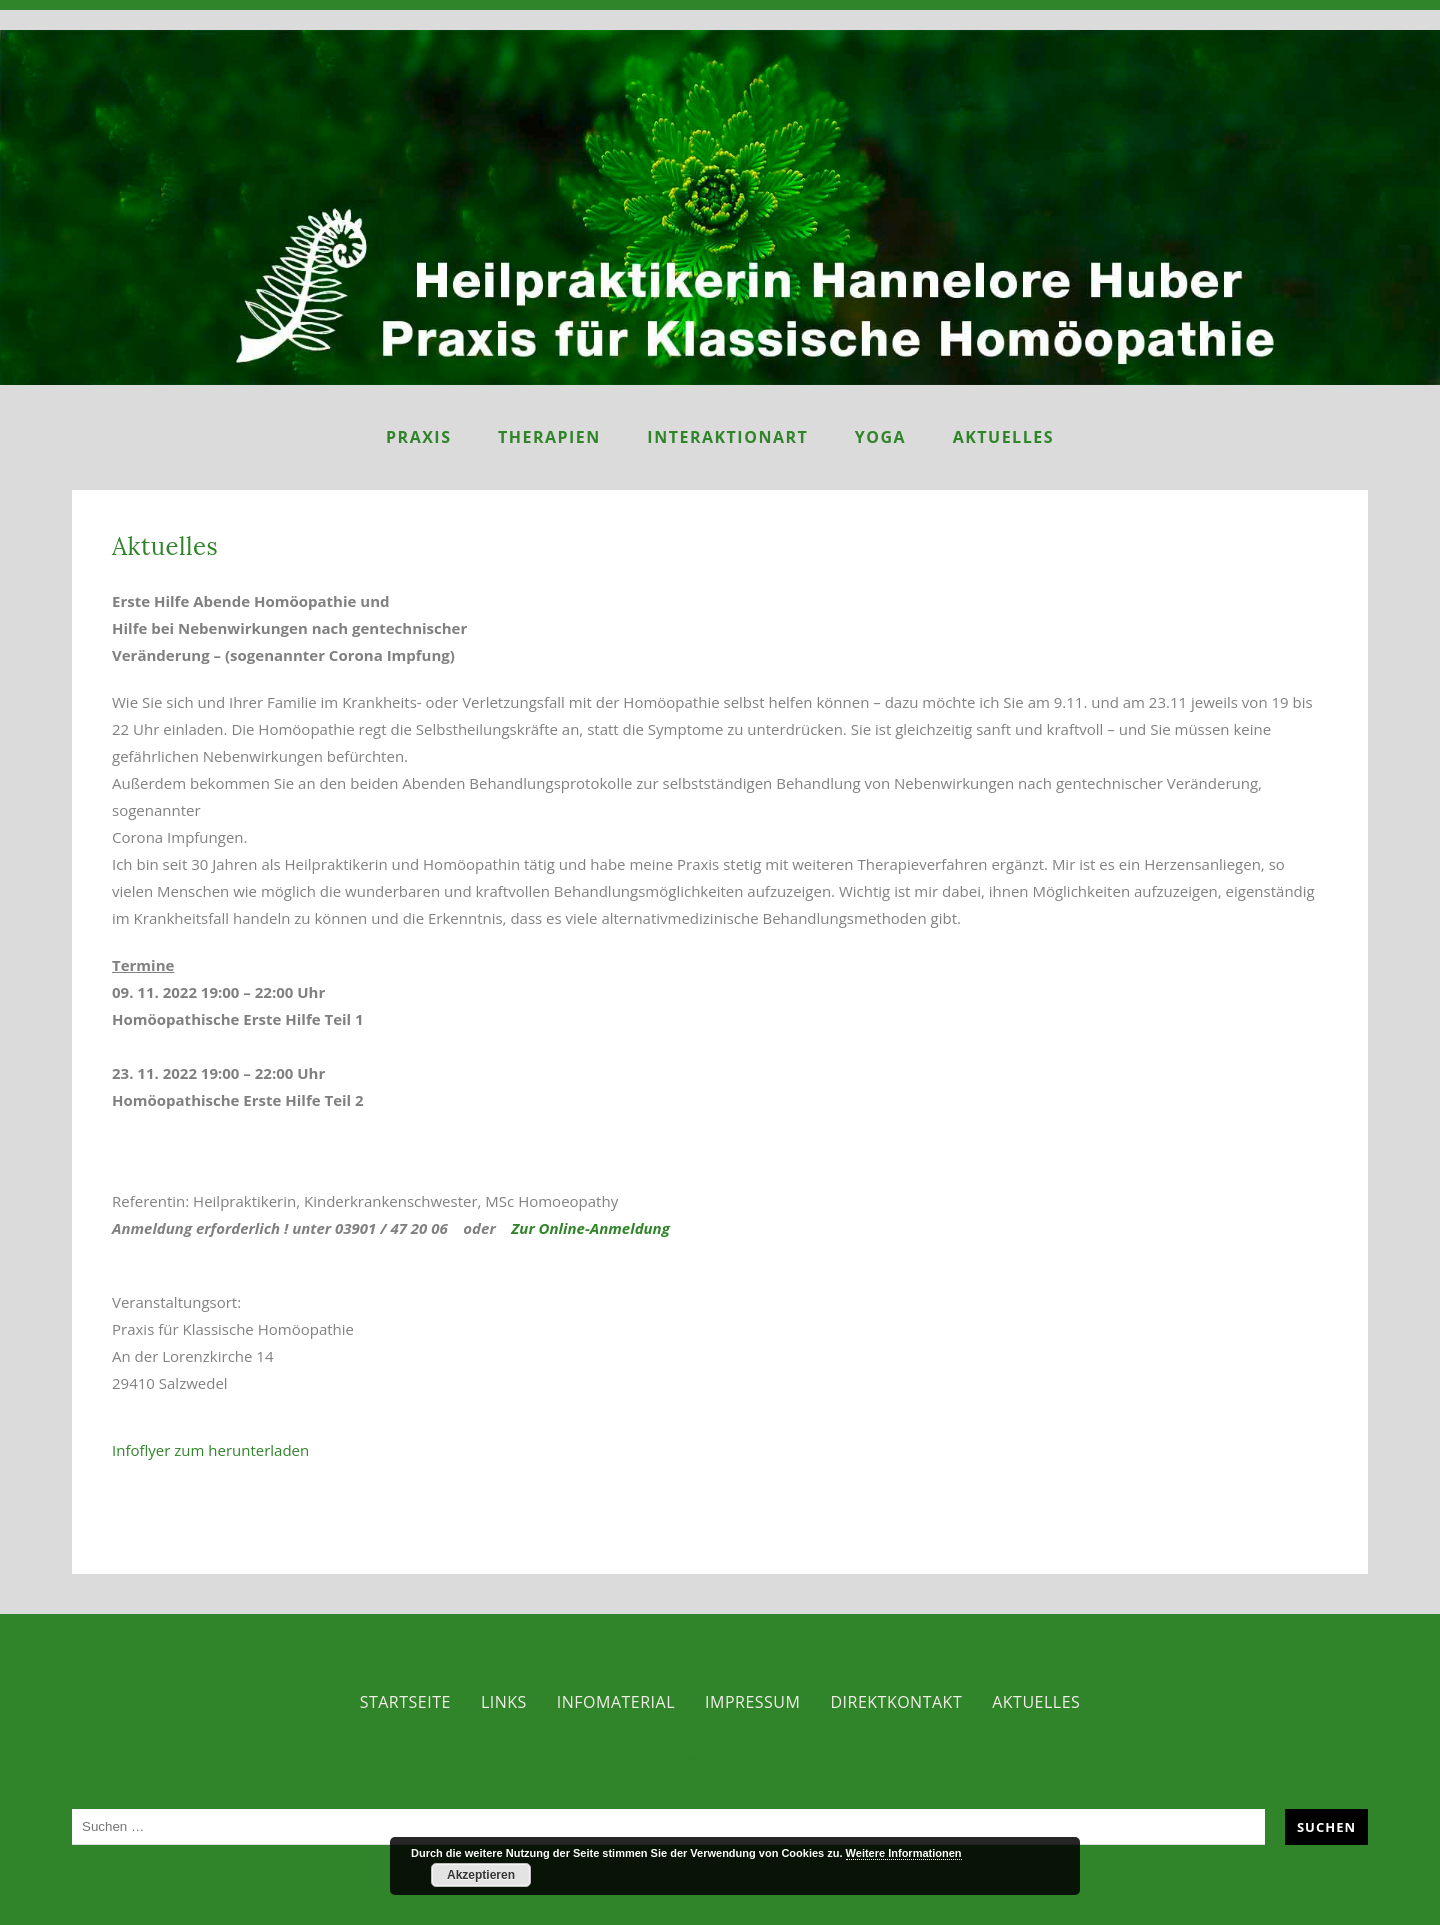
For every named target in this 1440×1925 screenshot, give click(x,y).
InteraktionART (727, 437)
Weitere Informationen (904, 1853)
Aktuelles (1003, 437)
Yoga (880, 437)
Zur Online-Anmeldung (588, 1228)
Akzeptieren (481, 1875)
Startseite (405, 1702)
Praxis (418, 437)
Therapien (549, 437)
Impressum (752, 1702)
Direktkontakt (896, 1702)
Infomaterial (616, 1702)
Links (504, 1702)
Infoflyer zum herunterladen (210, 1450)
